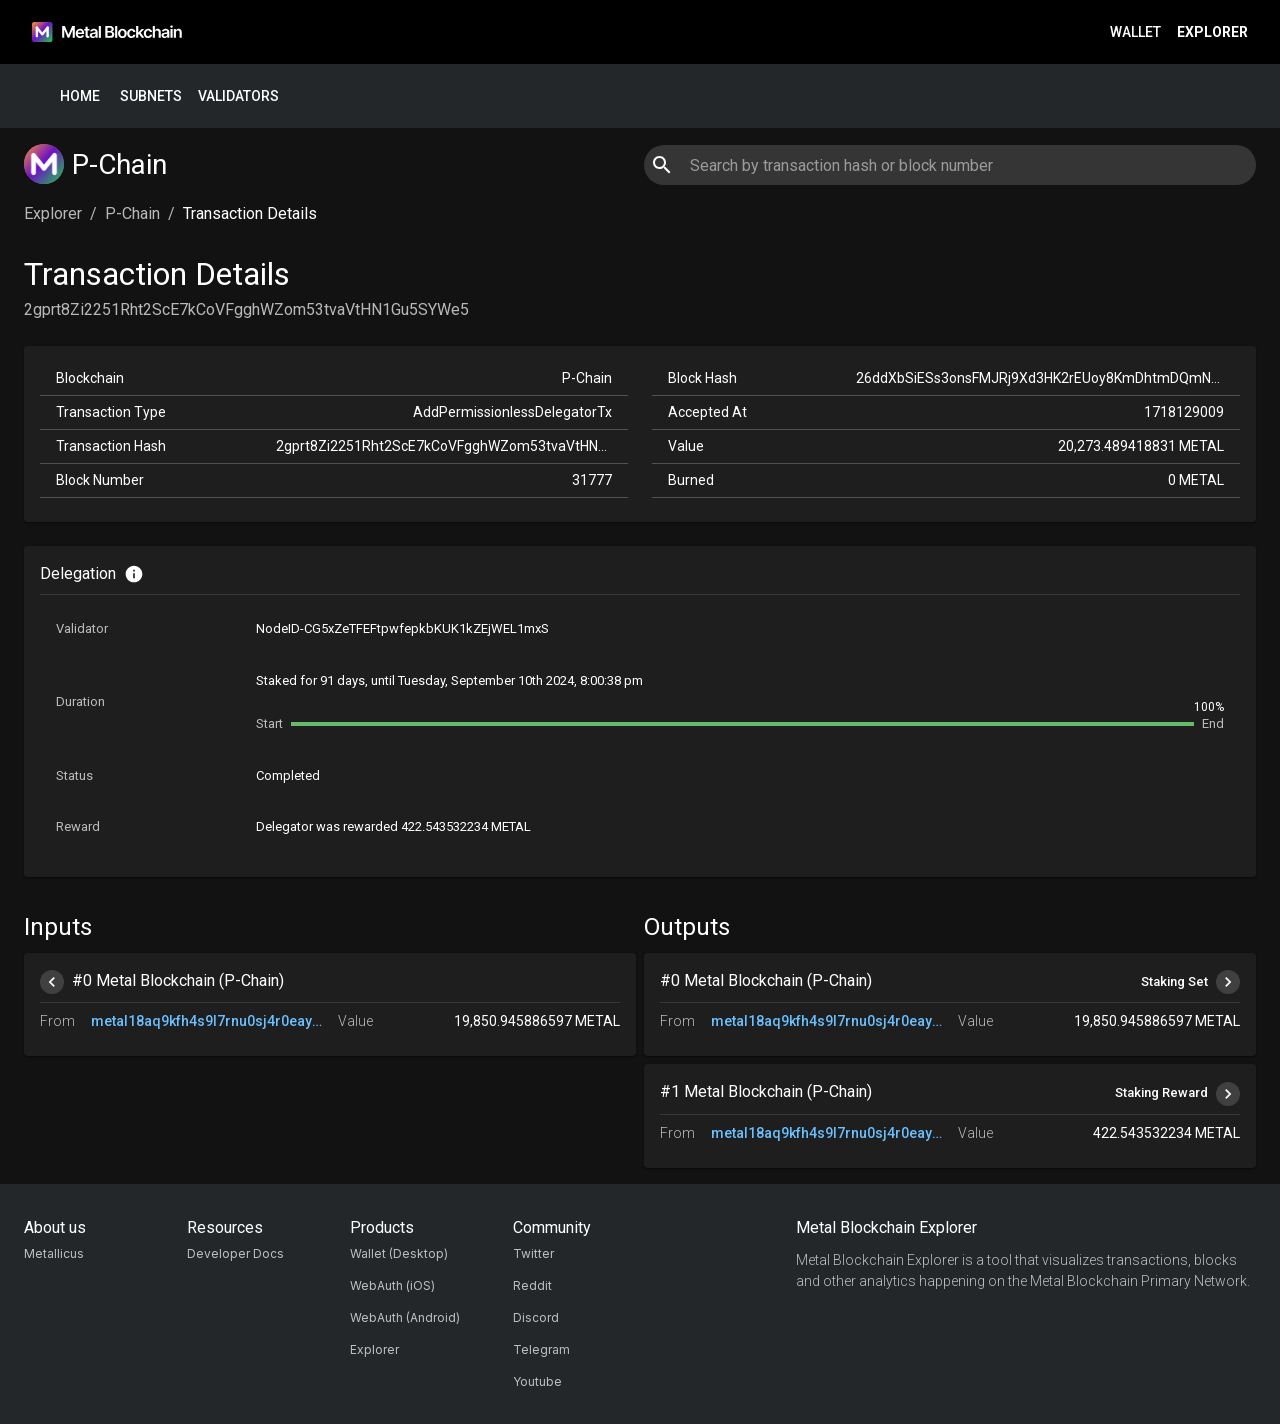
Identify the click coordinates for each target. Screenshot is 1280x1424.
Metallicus (54, 1253)
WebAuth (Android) (405, 1317)
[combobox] (949, 165)
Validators (238, 96)
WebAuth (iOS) (392, 1285)
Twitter (533, 1253)
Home (80, 96)
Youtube (537, 1381)
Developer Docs (235, 1253)
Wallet (1135, 32)
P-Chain (132, 213)
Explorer (1212, 32)
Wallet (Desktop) (399, 1253)
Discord (536, 1317)
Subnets (151, 96)
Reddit (532, 1285)
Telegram (541, 1349)
